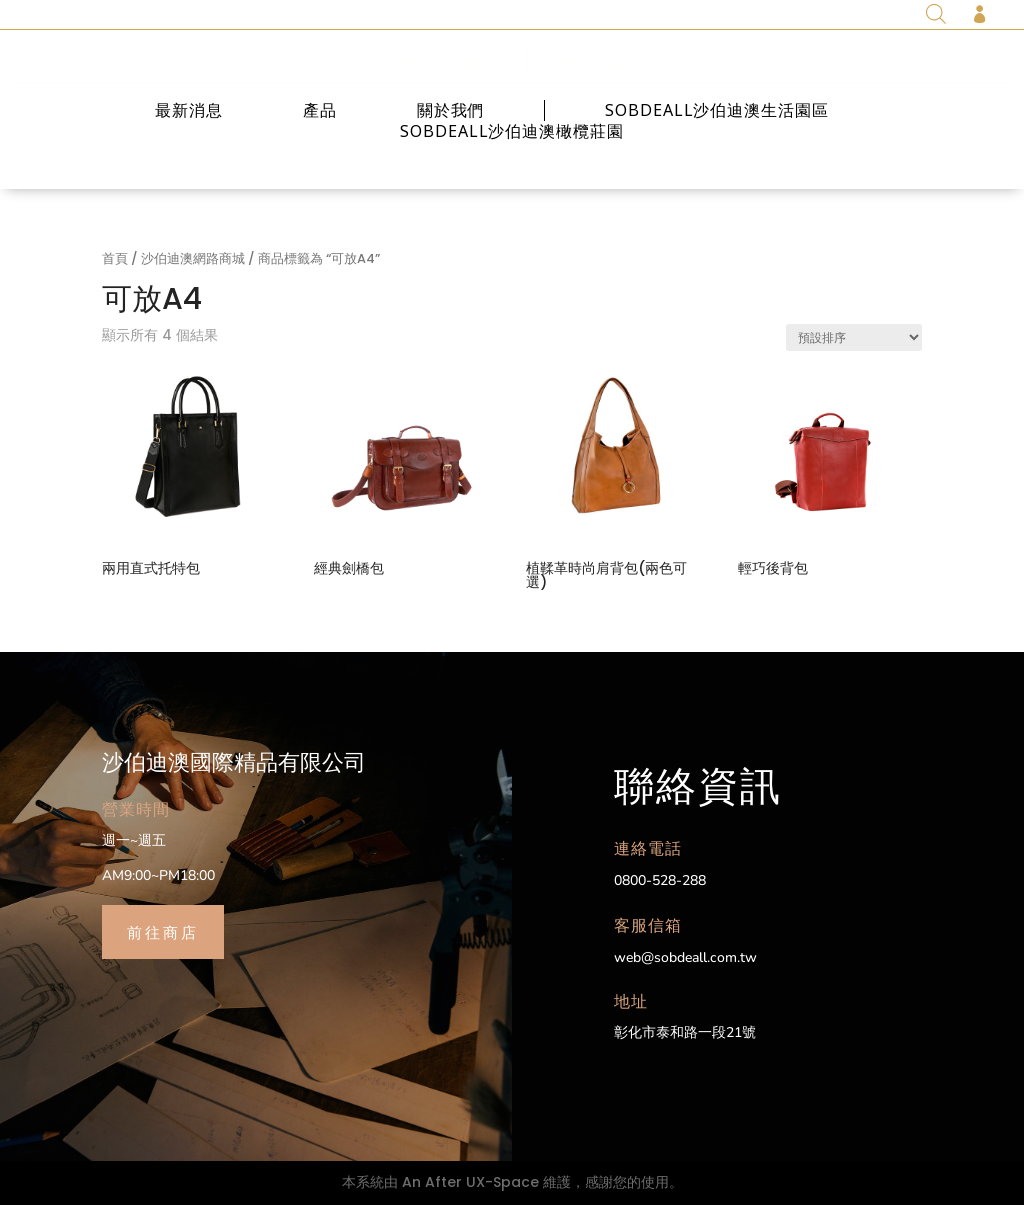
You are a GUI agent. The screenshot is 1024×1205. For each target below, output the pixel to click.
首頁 (115, 258)
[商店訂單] (854, 337)
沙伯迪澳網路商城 (193, 258)
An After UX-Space (470, 1182)
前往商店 (163, 931)
